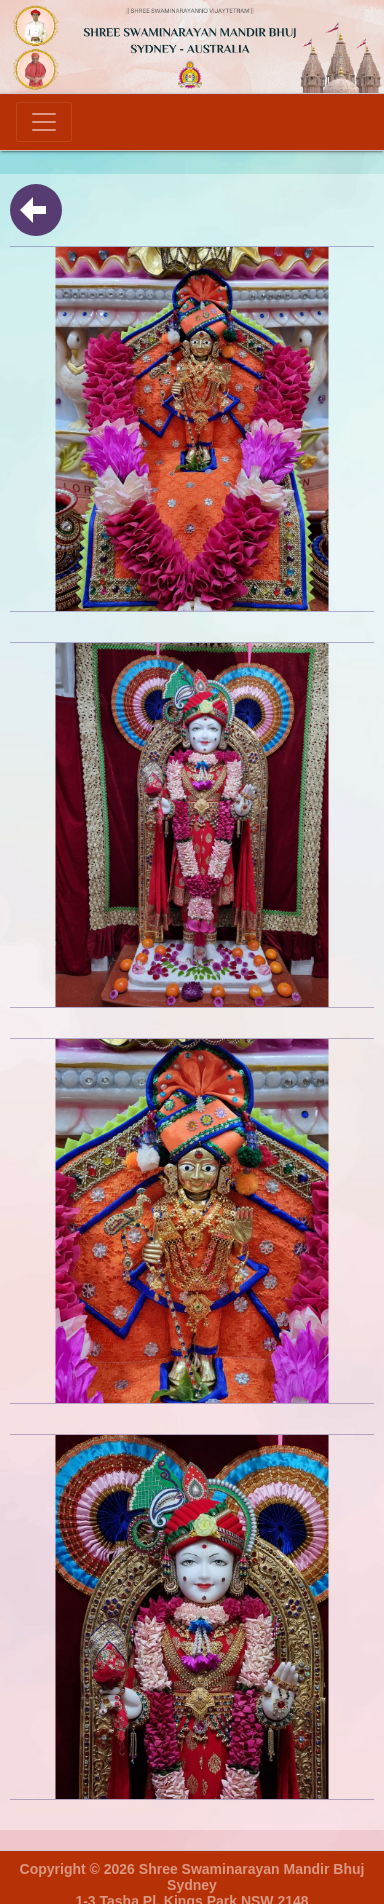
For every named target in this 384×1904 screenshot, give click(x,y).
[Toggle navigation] (44, 122)
